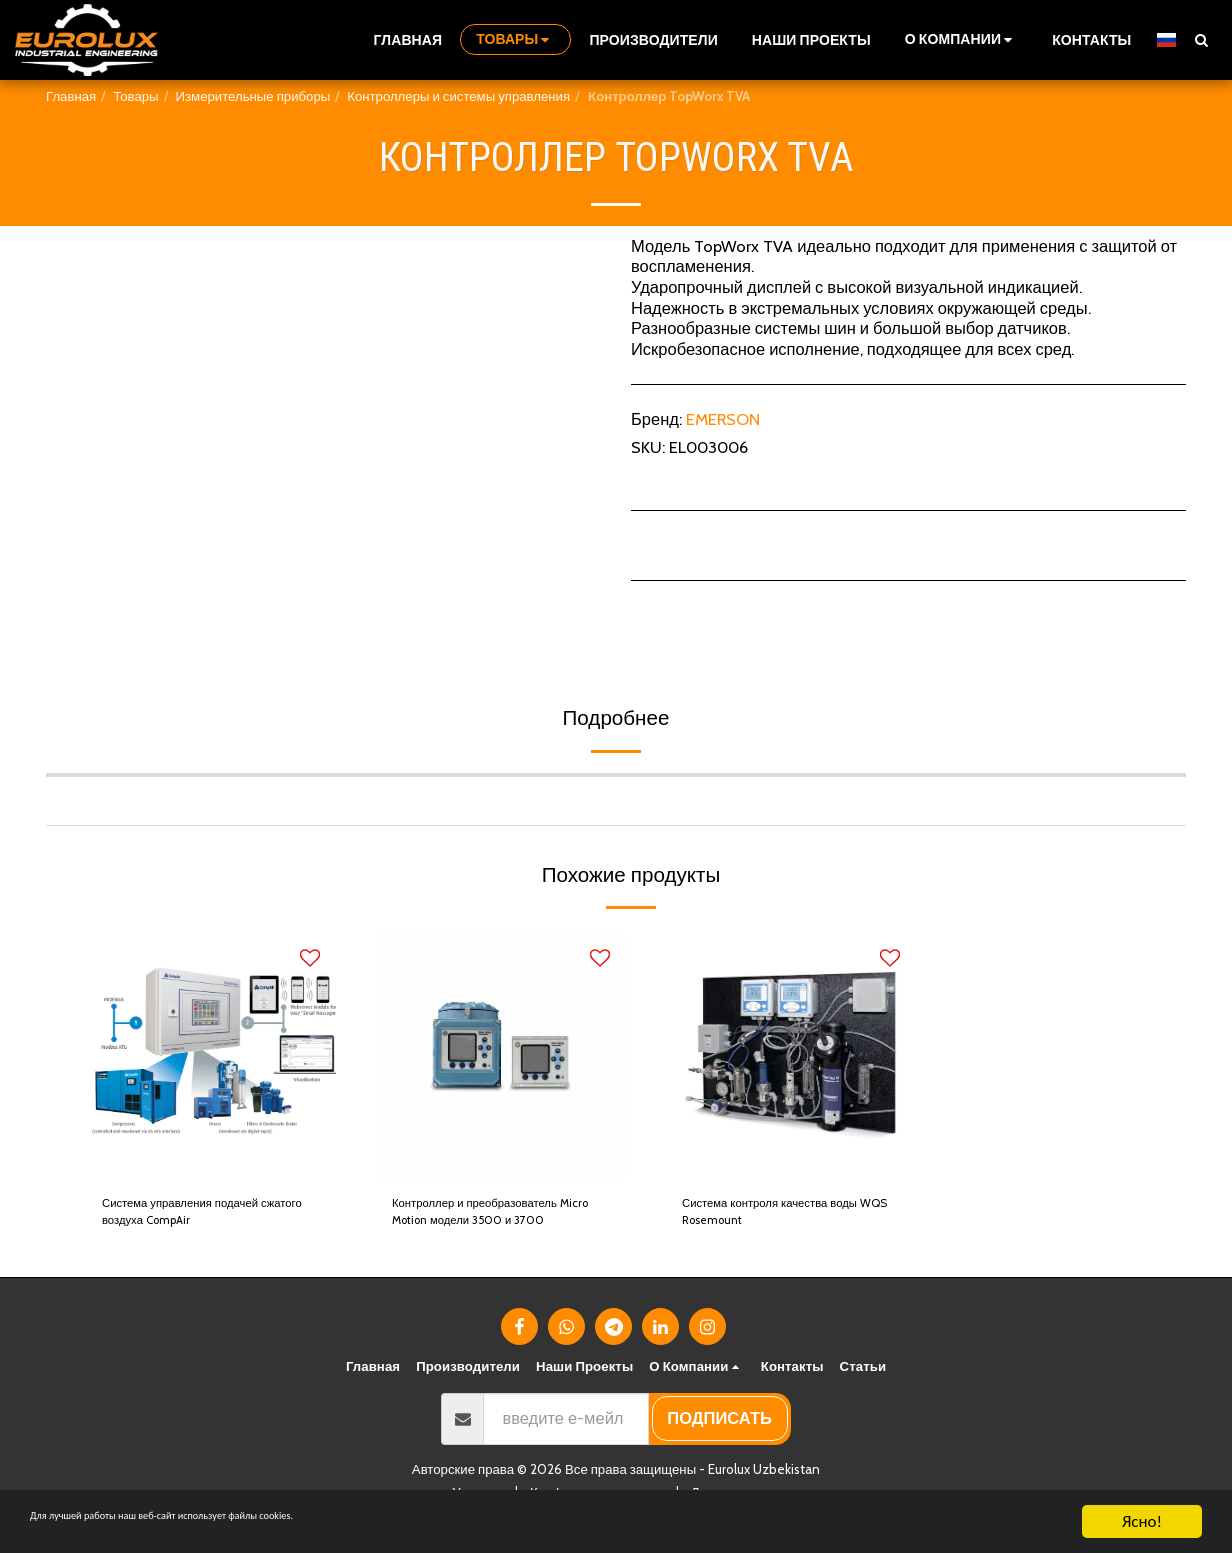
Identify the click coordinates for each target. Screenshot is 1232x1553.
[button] (961, 39)
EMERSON (723, 419)
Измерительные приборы (253, 96)
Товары (135, 96)
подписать (719, 1434)
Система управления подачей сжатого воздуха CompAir (197, 1221)
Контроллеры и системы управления (458, 96)
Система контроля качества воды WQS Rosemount (788, 1219)
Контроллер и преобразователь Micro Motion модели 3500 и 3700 (498, 1221)
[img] (211, 1054)
